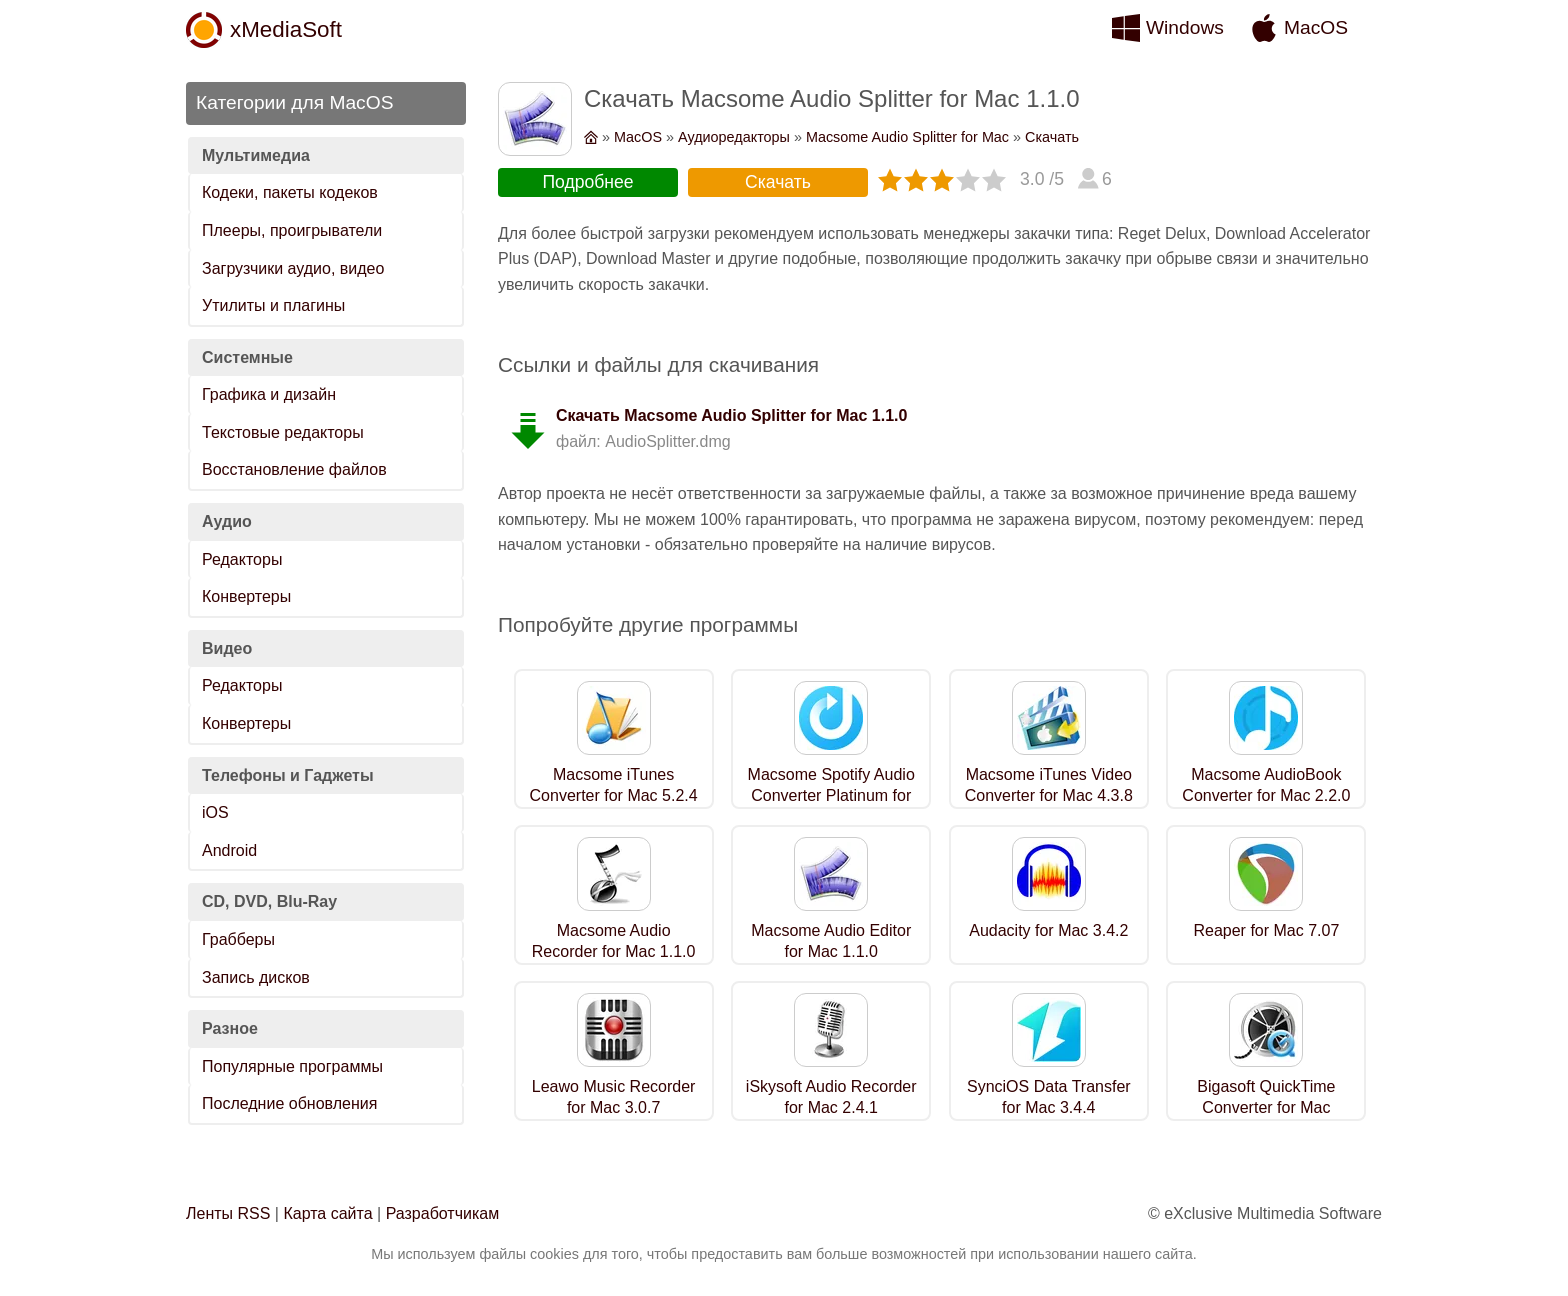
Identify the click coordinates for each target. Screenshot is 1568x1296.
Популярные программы (292, 1066)
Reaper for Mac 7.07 (1266, 930)
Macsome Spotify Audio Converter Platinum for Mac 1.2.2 (831, 795)
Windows (1185, 27)
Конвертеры (246, 596)
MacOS (1316, 27)
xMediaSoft (286, 29)
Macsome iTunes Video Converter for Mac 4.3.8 (1049, 785)
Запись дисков (256, 977)
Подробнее (587, 182)
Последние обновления (289, 1103)
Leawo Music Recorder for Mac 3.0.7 (614, 1097)
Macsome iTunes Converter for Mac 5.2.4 (614, 785)
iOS (215, 812)
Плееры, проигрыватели (292, 230)
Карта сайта (327, 1213)
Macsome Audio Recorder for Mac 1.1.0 (614, 941)
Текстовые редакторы (283, 432)
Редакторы (242, 559)
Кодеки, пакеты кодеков (290, 192)
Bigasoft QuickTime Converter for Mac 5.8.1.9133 (1266, 1107)
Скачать (1052, 137)
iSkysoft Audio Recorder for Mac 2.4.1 (831, 1097)
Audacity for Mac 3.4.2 (1048, 930)
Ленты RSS (228, 1213)
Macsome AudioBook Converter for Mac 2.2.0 (1266, 785)
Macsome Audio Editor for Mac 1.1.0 (831, 941)
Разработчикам (443, 1213)
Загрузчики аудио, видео (293, 268)
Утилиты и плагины (273, 305)
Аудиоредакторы (734, 137)
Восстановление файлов (294, 469)
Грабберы (238, 939)
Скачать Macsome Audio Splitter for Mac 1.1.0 (731, 415)
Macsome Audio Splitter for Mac (907, 137)
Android (229, 850)
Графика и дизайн (269, 394)
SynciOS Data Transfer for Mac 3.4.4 (1049, 1097)
